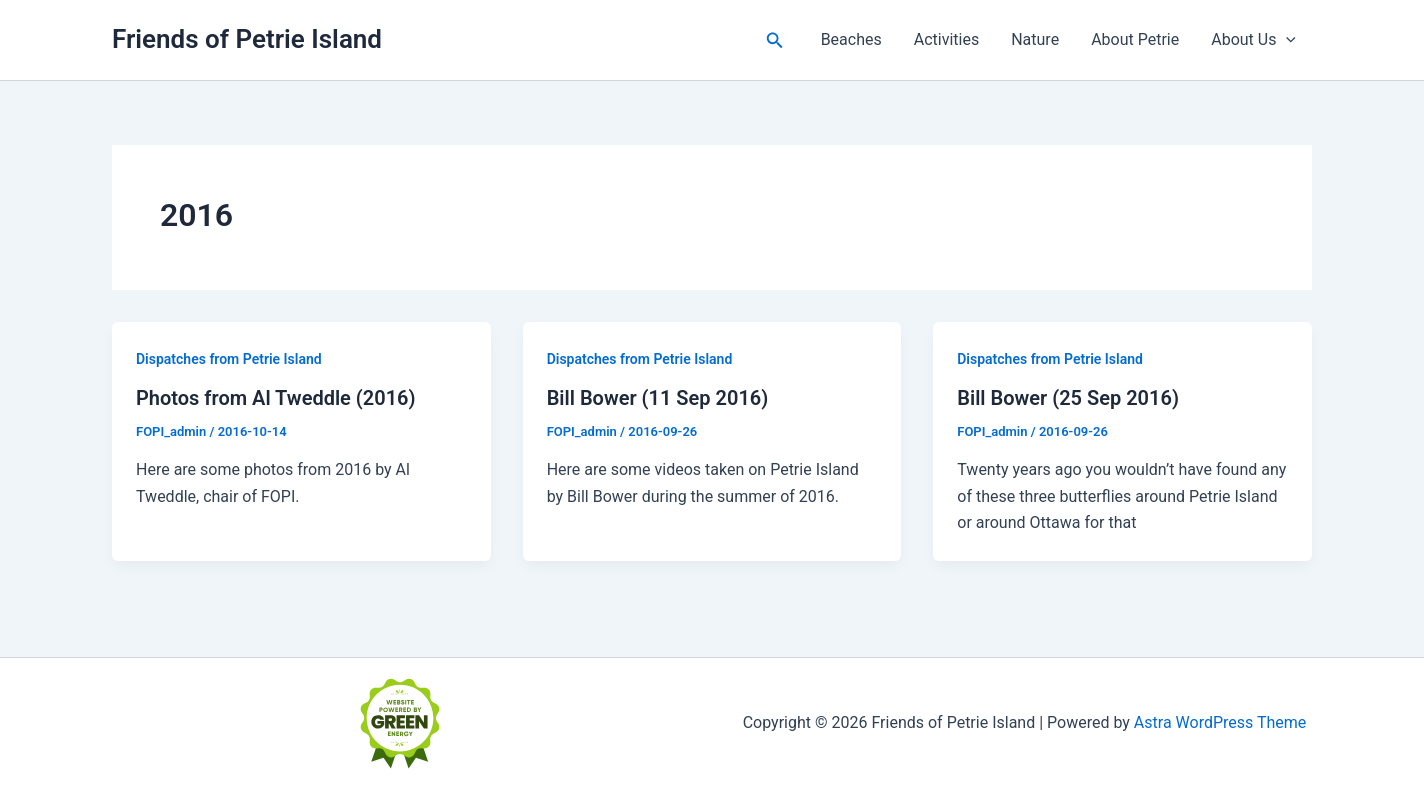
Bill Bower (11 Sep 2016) (658, 398)
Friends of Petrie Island (247, 39)
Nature (1035, 39)
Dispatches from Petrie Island (229, 359)
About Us (1253, 40)
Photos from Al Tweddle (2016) (276, 398)
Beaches (851, 39)
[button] (775, 40)
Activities (946, 39)
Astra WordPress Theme (1220, 722)
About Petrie (1135, 39)
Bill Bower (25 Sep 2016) (1068, 398)
